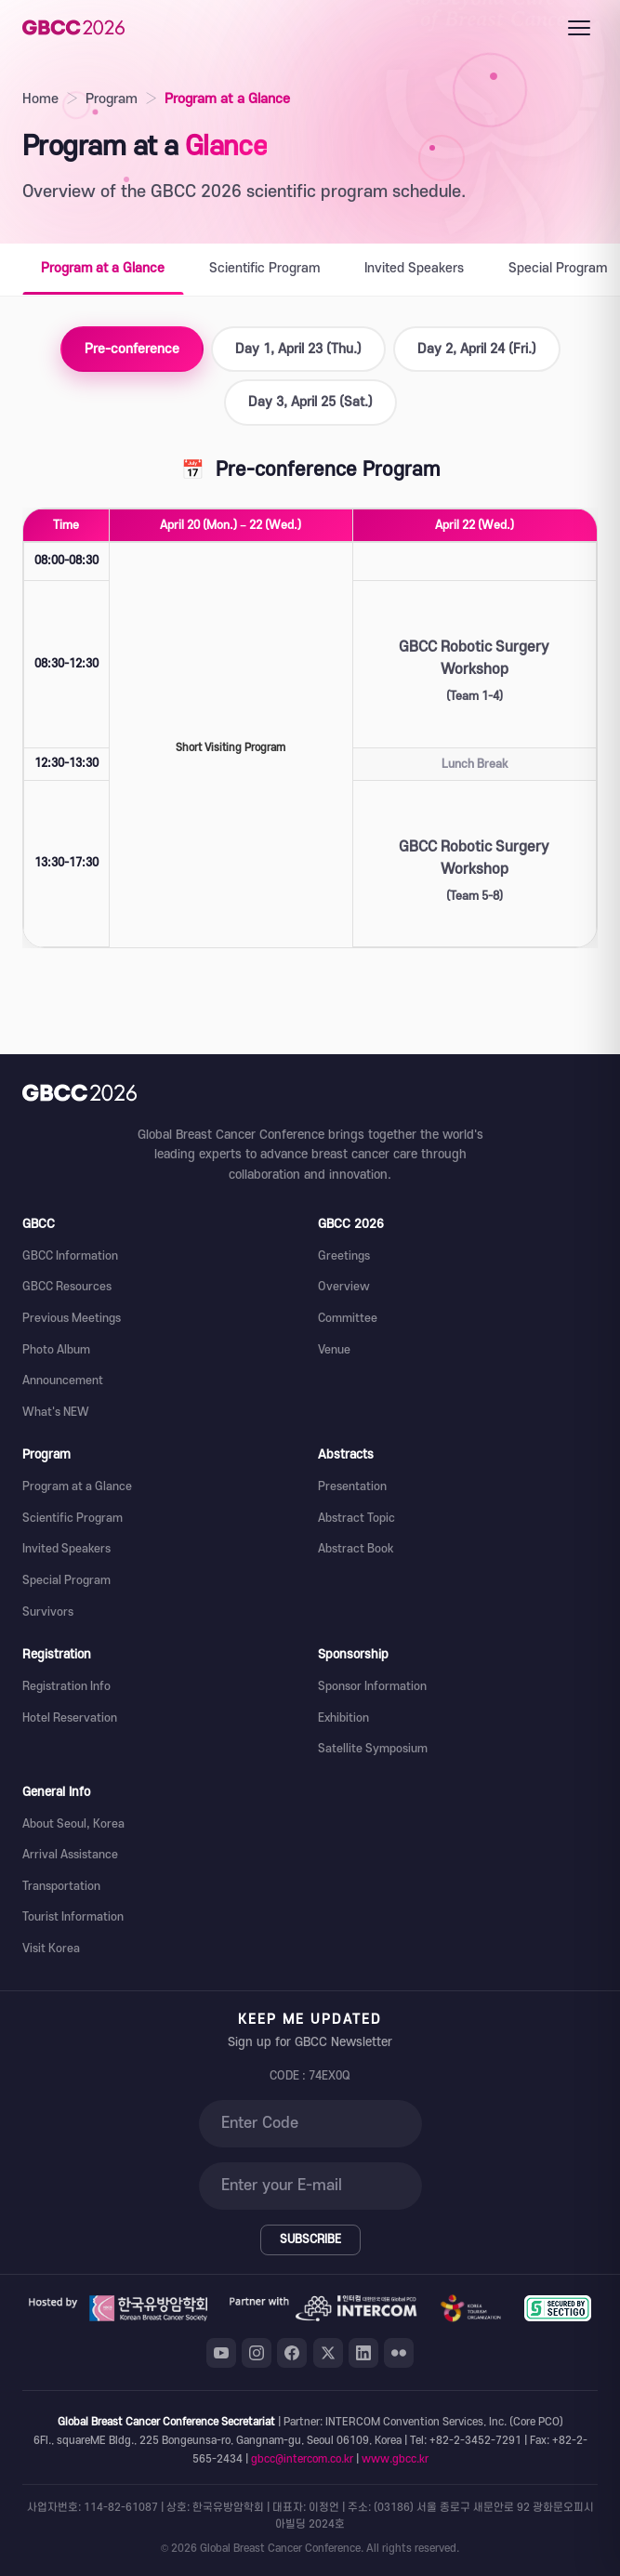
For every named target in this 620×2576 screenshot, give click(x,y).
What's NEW (55, 1412)
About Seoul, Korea (73, 1823)
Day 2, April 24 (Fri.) (476, 349)
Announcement (62, 1380)
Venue (334, 1349)
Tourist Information (73, 1916)
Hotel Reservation (69, 1717)
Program (112, 99)
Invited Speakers (414, 268)
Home (40, 99)
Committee (347, 1318)
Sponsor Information (372, 1686)
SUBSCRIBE (310, 2239)
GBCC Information (70, 1255)
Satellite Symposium (373, 1748)
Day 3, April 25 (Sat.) (310, 402)
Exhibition (343, 1717)
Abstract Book (355, 1548)
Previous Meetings (71, 1318)
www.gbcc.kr (395, 2459)
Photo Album (56, 1349)
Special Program (66, 1580)
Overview (344, 1286)
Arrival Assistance (70, 1854)
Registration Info (66, 1686)
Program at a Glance (103, 268)
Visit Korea (51, 1948)
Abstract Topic (356, 1518)
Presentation (352, 1486)
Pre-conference (132, 349)
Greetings (344, 1255)
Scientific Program (264, 268)
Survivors (47, 1611)
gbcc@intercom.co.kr (302, 2459)
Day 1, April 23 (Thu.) (298, 349)
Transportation (61, 1886)
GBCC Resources (67, 1286)
